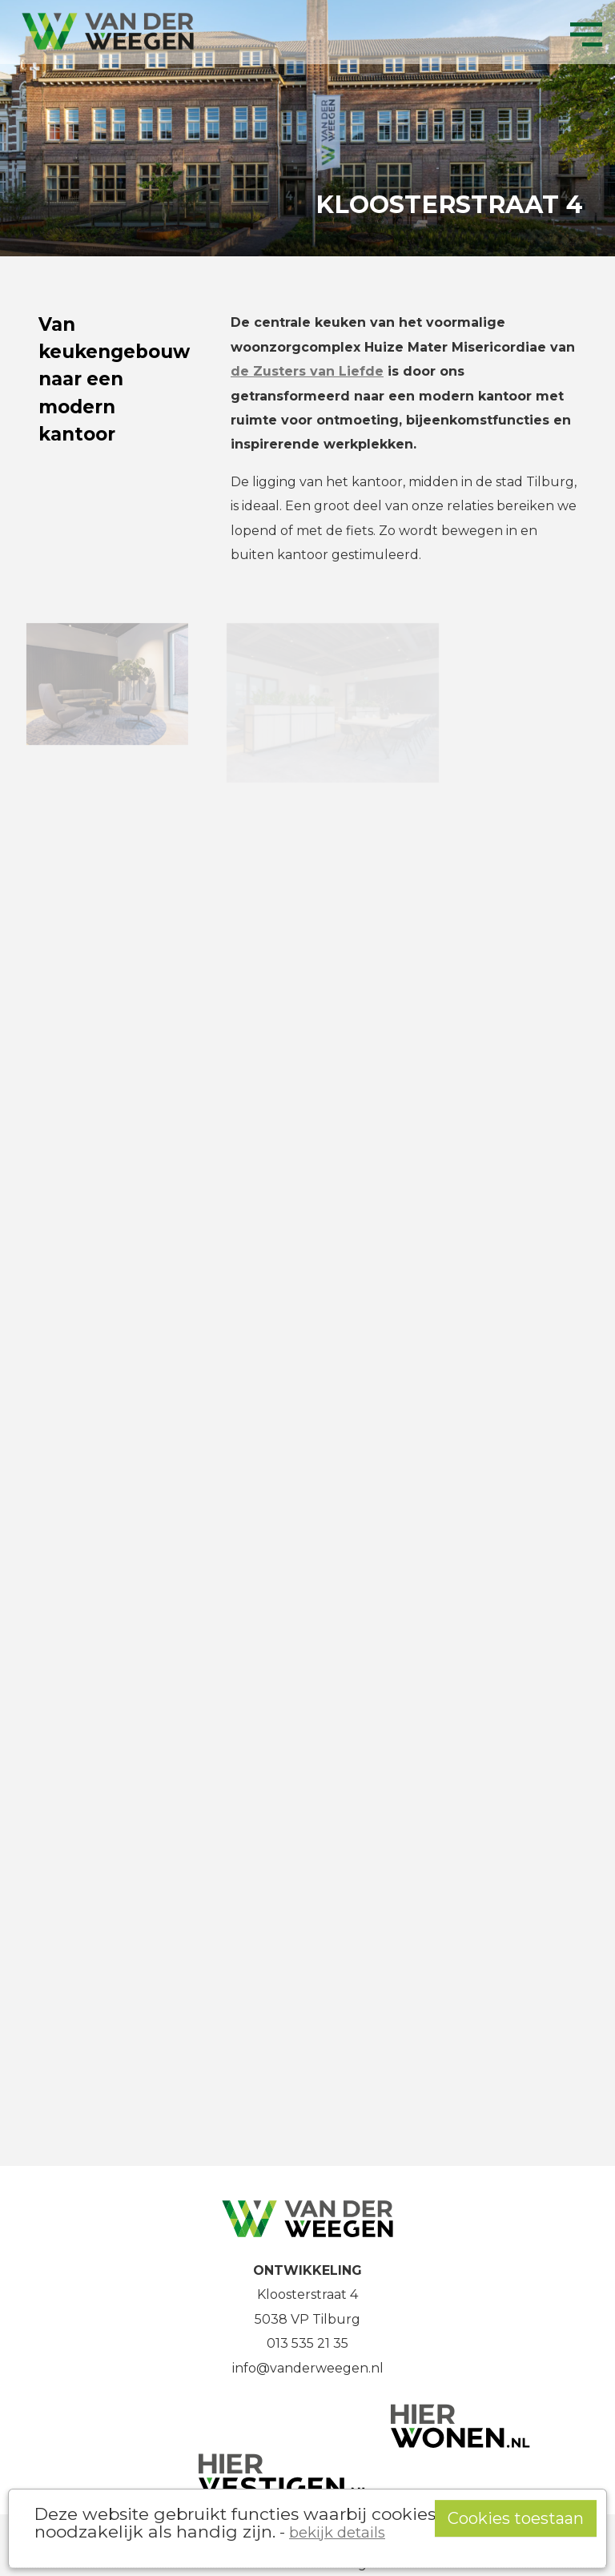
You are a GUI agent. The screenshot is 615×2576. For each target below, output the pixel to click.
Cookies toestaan (516, 2518)
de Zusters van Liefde (307, 371)
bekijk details (337, 2532)
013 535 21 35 (307, 2343)
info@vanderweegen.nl (308, 2368)
